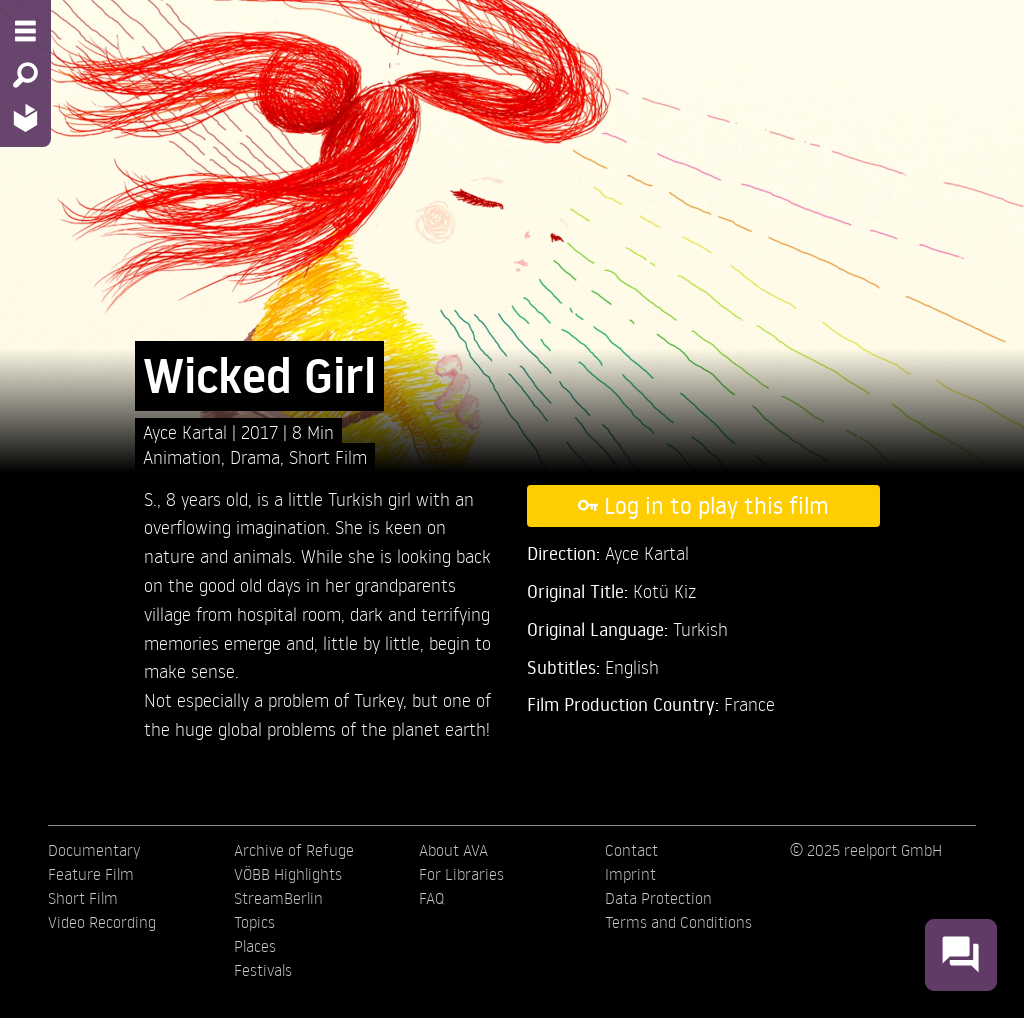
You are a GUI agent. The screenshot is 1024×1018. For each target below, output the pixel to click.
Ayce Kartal (187, 431)
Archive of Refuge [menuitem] (294, 850)
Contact (631, 850)
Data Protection (658, 898)
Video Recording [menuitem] (102, 922)
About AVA (453, 850)
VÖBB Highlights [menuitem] (288, 874)
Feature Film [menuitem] (91, 874)
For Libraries (461, 874)
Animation (182, 456)
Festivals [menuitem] (263, 970)
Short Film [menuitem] (83, 898)
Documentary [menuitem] (94, 850)
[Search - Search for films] (25, 75)
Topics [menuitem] (254, 922)
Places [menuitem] (255, 946)
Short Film (328, 456)
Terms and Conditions (678, 922)
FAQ (431, 898)
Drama (255, 456)
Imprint (630, 874)
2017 (262, 431)
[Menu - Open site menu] (25, 31)
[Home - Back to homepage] (25, 117)
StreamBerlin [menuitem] (278, 898)
